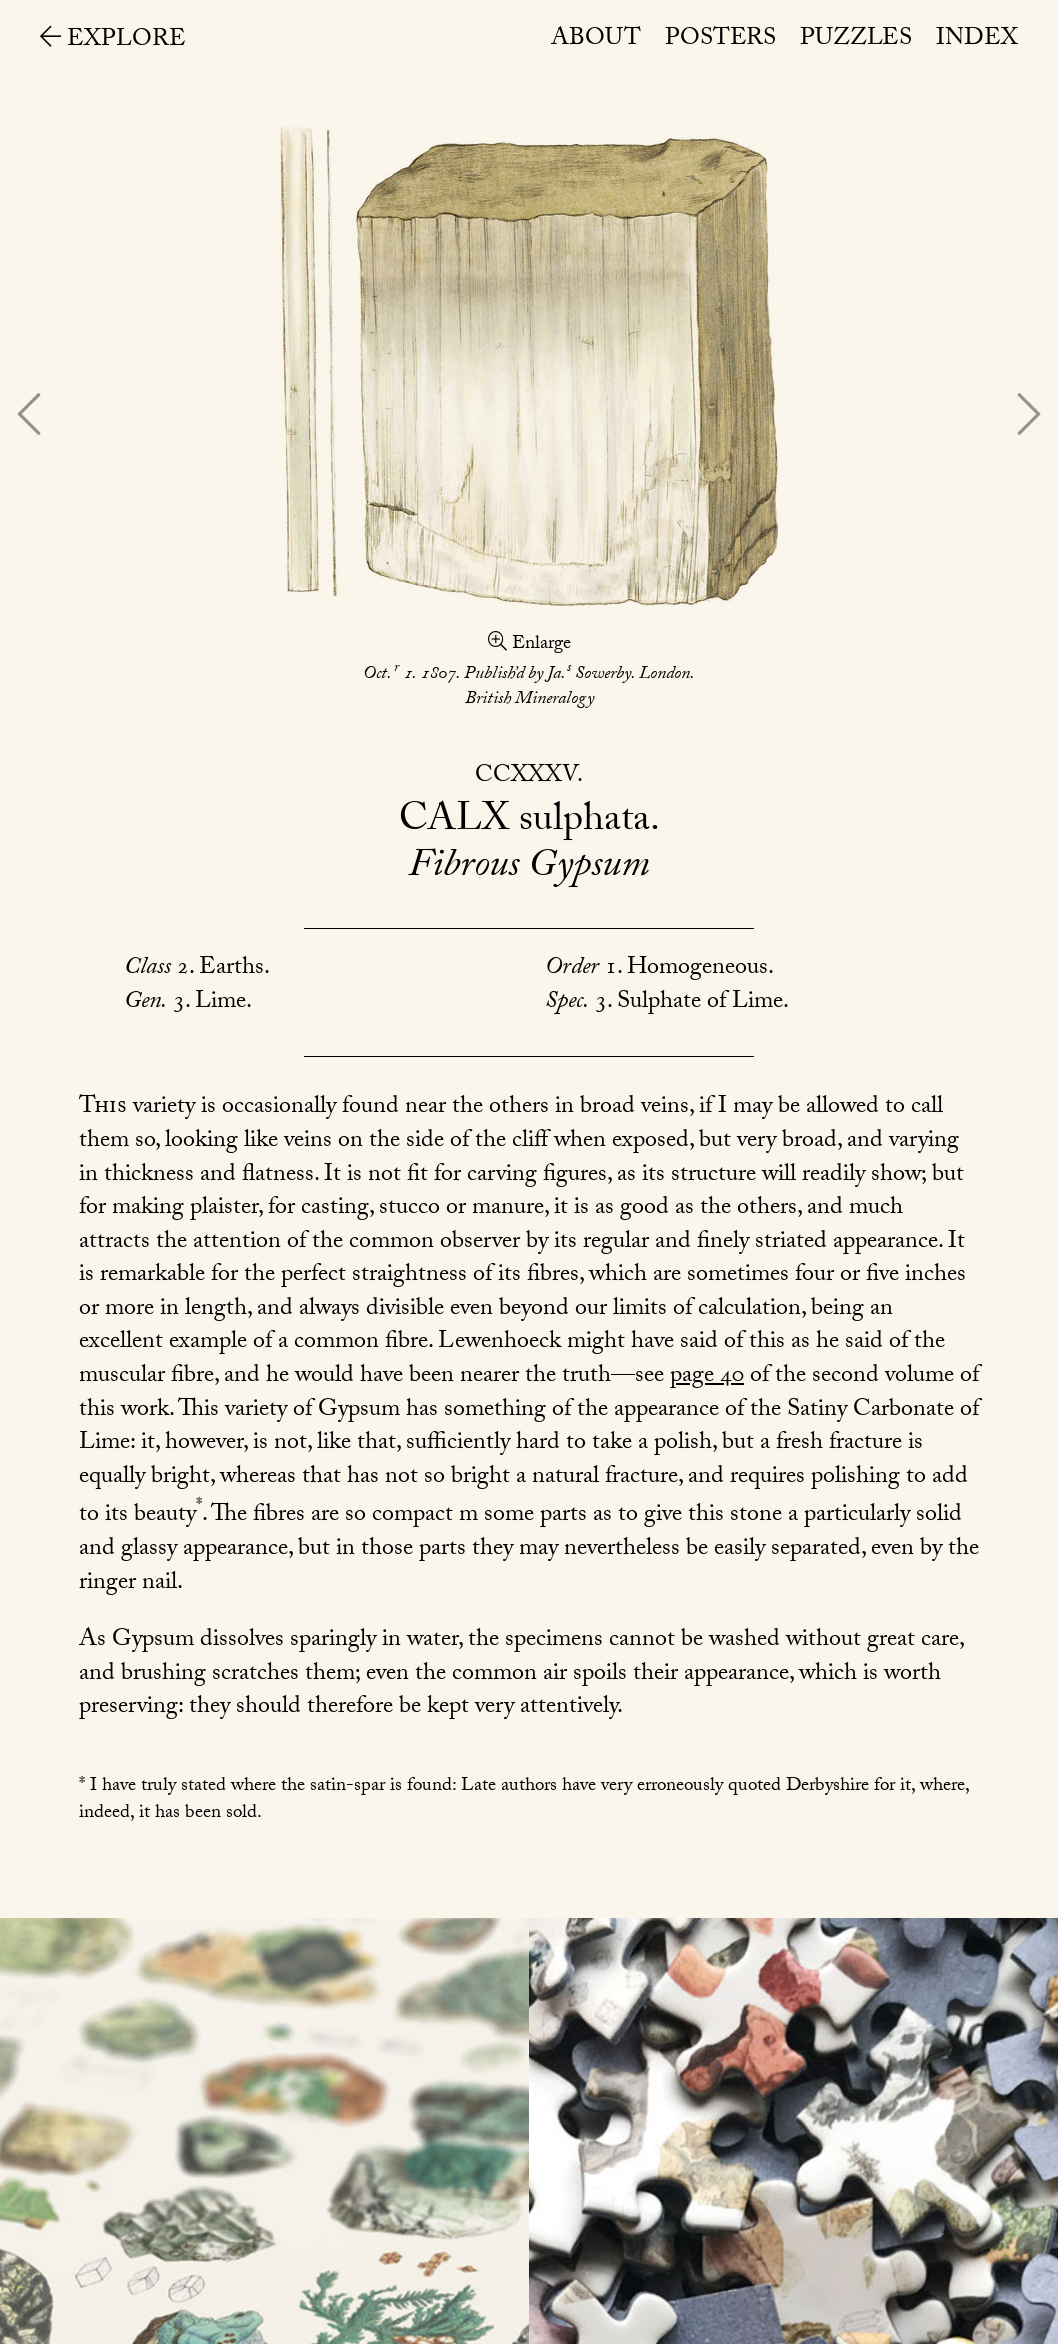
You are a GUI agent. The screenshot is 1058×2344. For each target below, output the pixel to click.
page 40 (707, 1377)
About (596, 40)
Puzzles (856, 40)
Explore (113, 41)
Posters (720, 40)
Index (977, 40)
